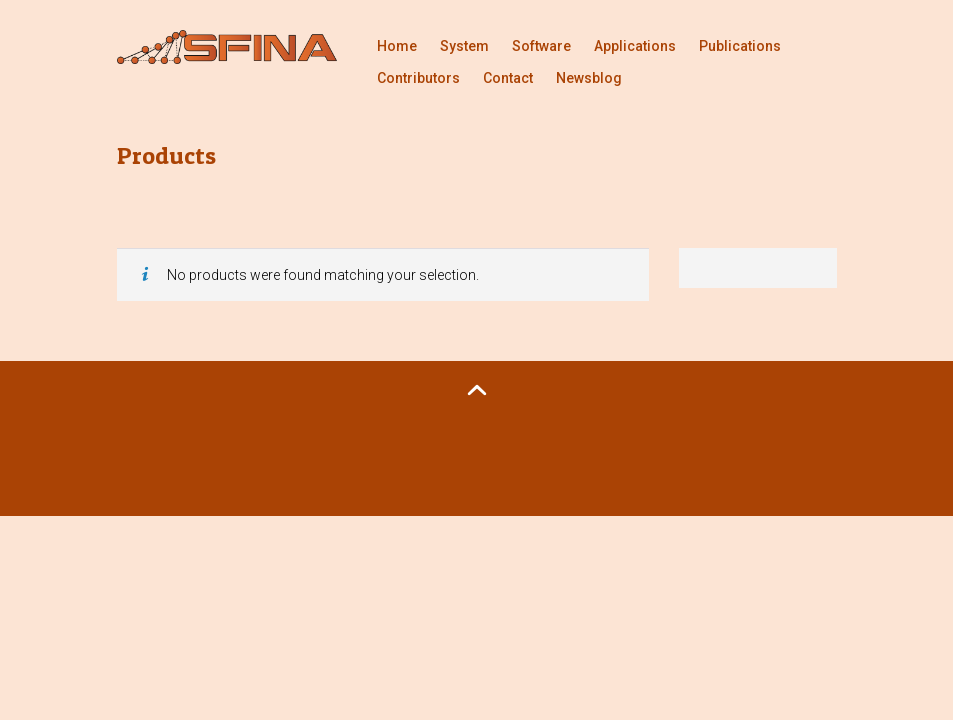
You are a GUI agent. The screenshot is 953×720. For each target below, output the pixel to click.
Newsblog (589, 78)
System (464, 46)
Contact (508, 78)
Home (397, 46)
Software (541, 46)
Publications (740, 46)
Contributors (418, 78)
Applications (635, 46)
